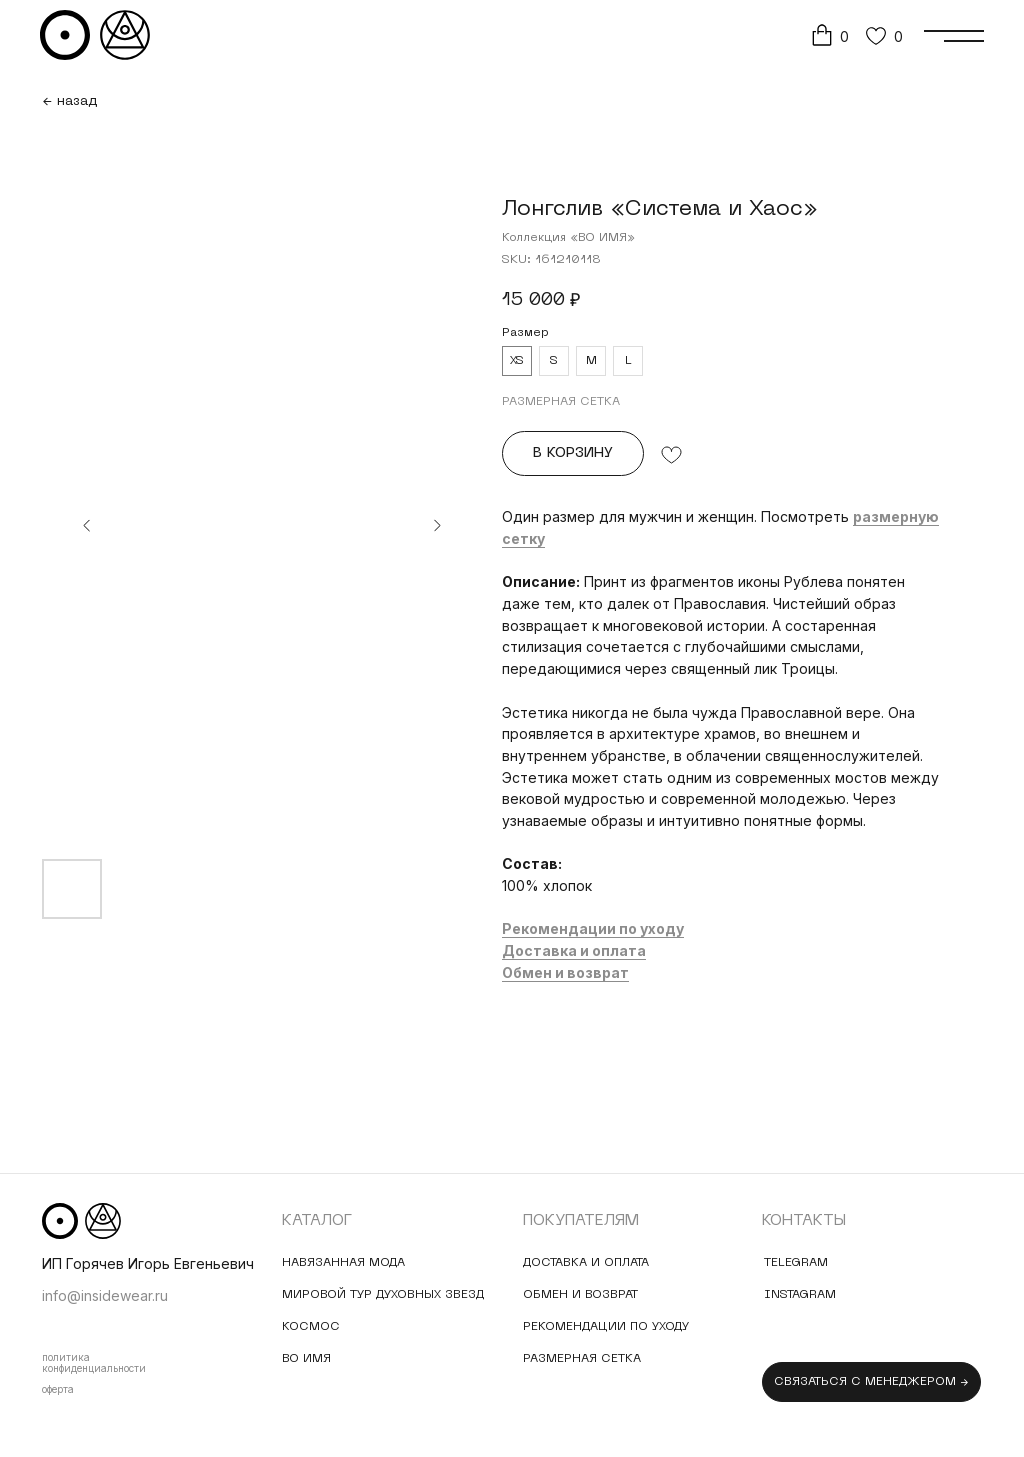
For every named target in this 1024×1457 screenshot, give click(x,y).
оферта (58, 1389)
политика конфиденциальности (94, 1362)
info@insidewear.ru (105, 1295)
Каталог (317, 1221)
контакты (804, 1221)
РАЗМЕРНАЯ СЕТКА (561, 402)
